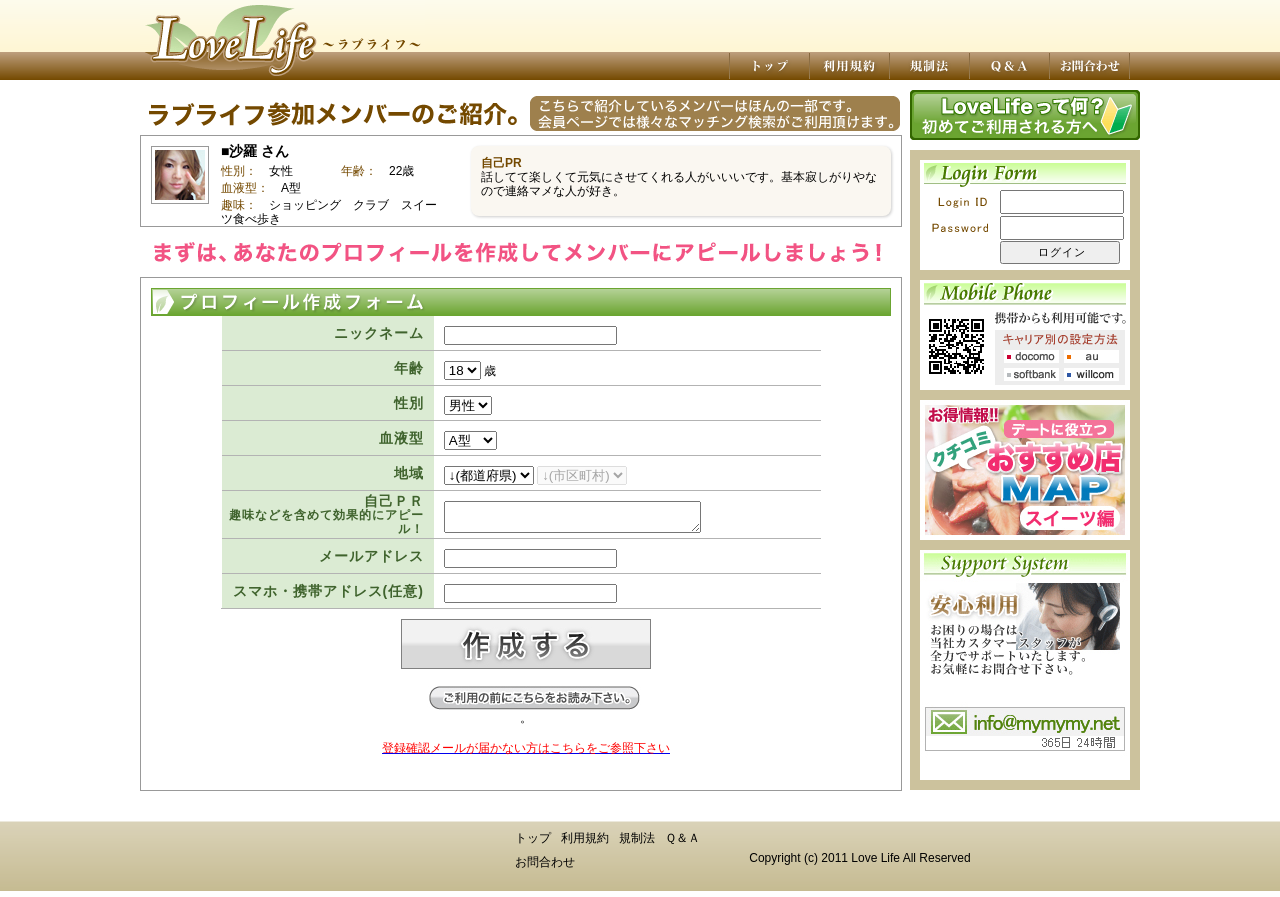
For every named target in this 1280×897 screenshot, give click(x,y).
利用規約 (585, 844)
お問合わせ (545, 868)
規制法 (637, 844)
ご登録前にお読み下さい (534, 704)
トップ (533, 844)
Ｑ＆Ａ (682, 844)
